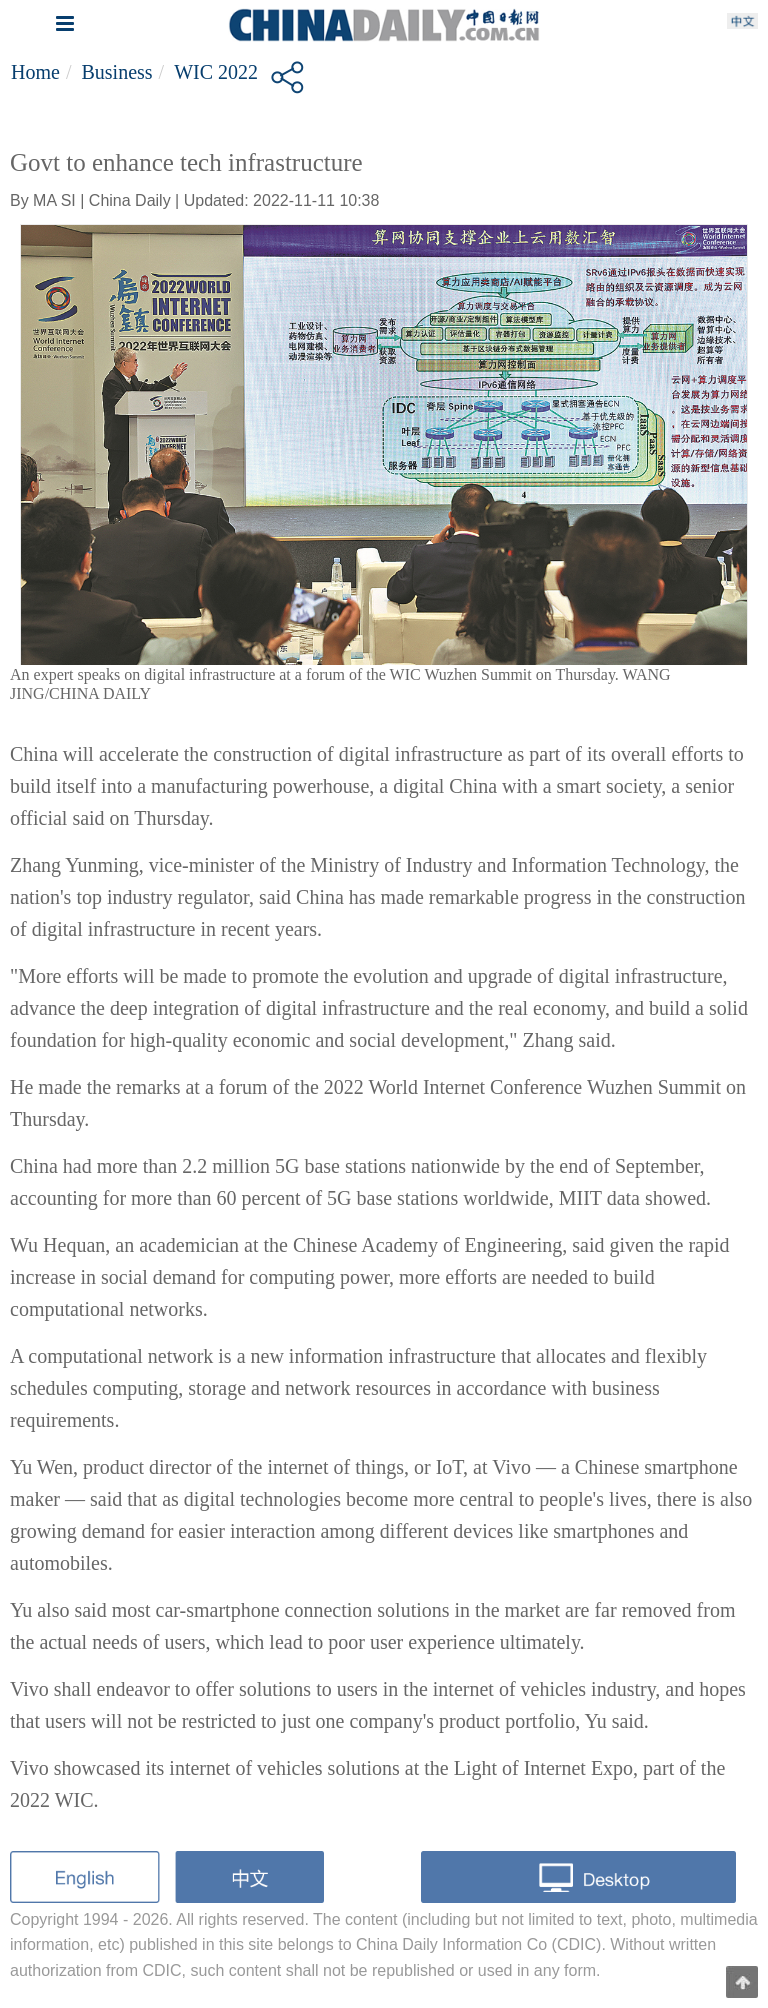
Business (116, 72)
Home (35, 72)
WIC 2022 (216, 72)
